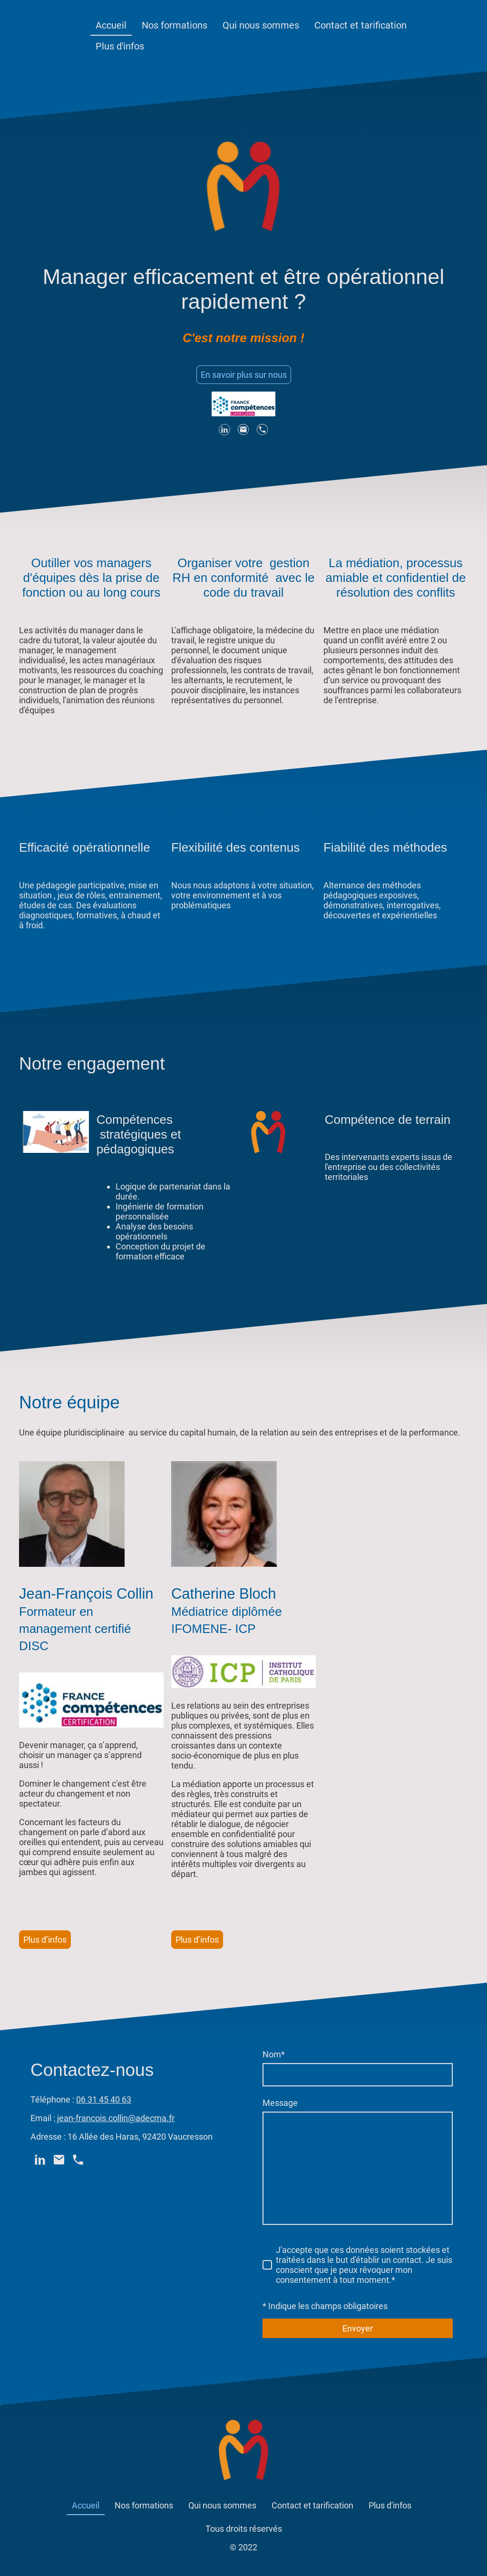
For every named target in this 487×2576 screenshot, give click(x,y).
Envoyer (357, 2328)
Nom (274, 2054)
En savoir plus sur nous (244, 375)
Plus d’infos (45, 1940)
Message (280, 2103)
